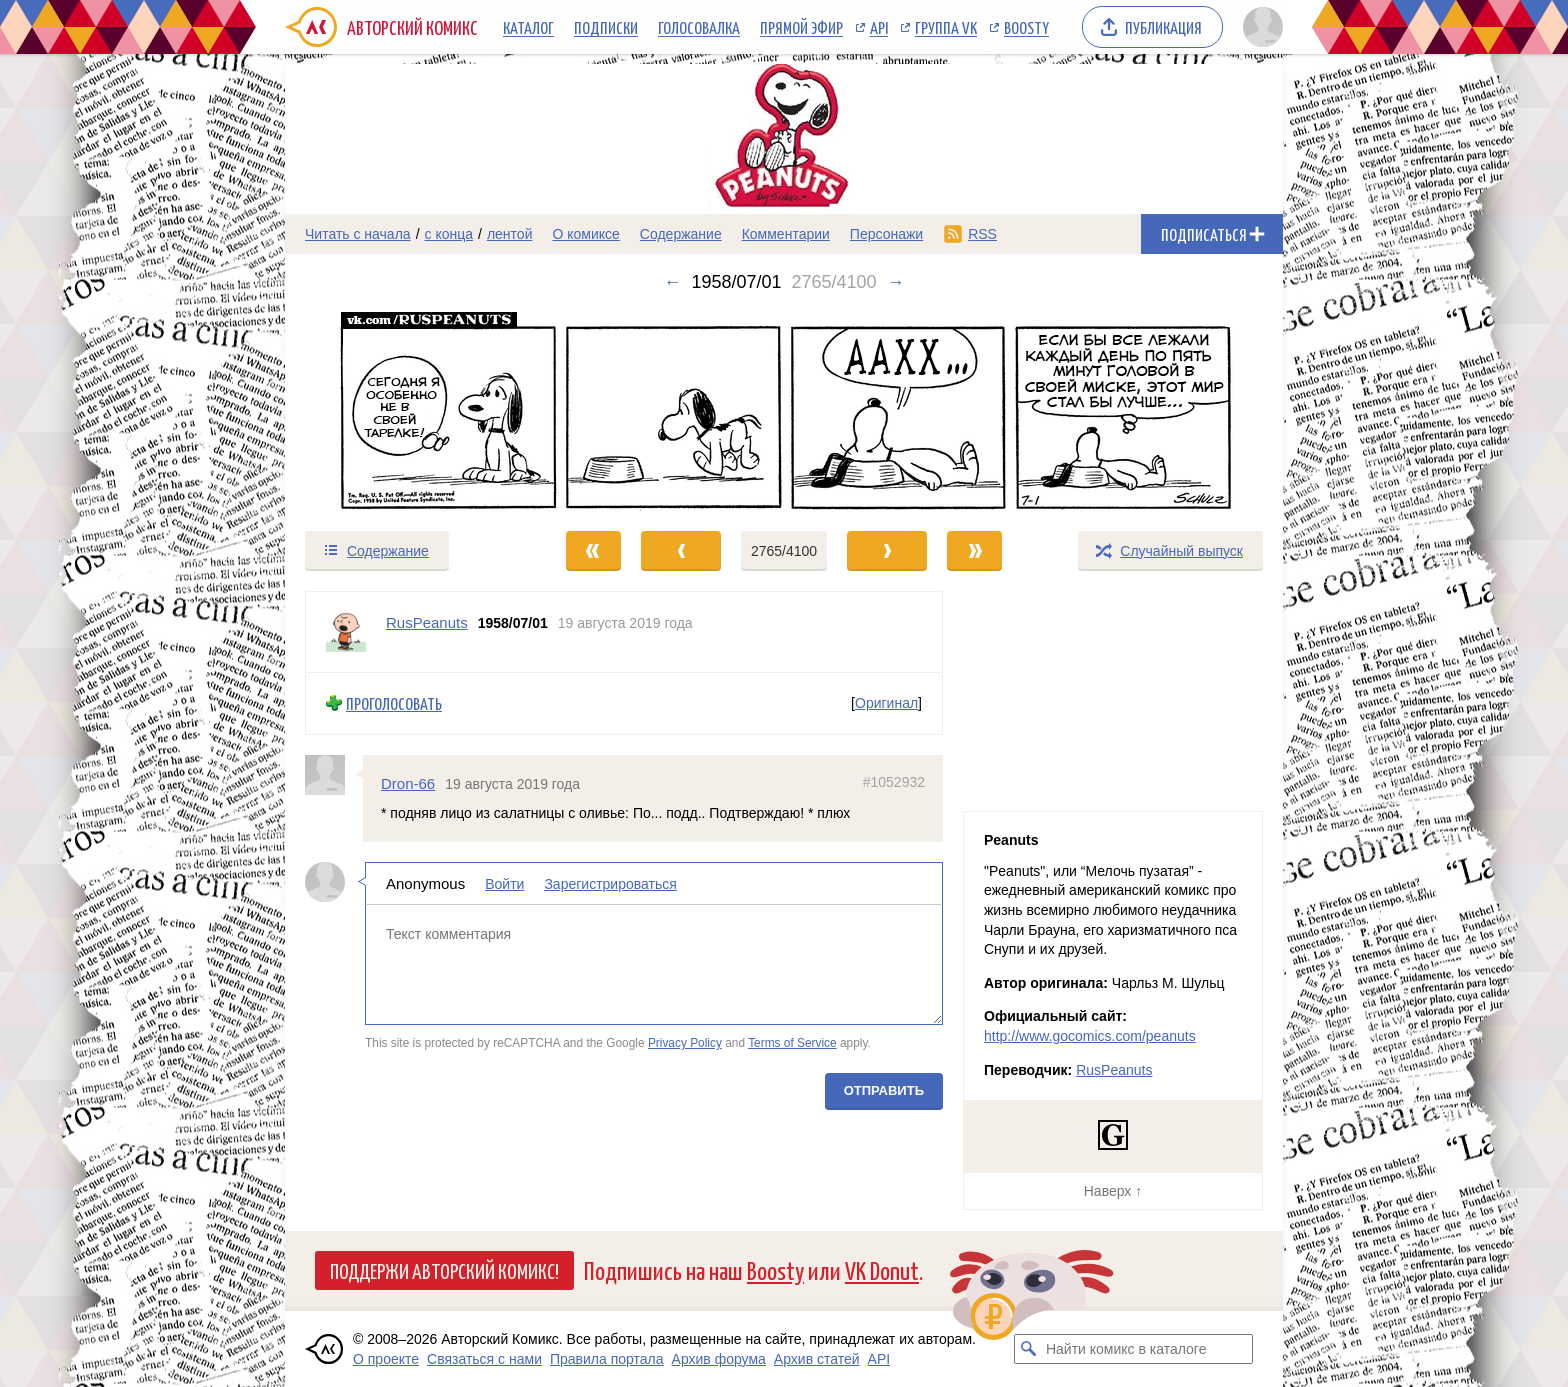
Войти (504, 884)
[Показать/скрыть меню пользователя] (1259, 27)
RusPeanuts (1114, 1070)
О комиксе (585, 234)
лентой (510, 234)
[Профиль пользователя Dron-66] (334, 774)
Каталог (528, 27)
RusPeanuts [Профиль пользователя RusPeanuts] (427, 622)
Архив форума (719, 1359)
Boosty (1026, 27)
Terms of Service (792, 1043)
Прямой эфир (801, 27)
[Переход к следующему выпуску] (784, 411)
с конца (449, 234)
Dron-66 (408, 782)
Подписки (606, 27)
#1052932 (894, 781)
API (879, 27)
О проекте (386, 1359)
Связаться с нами (484, 1359)
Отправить (884, 1090)
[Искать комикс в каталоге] (1029, 1349)
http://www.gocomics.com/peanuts (1090, 1036)
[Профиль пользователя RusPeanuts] (346, 632)
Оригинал (886, 703)
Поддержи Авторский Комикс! (444, 1270)
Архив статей (817, 1359)
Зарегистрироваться (610, 884)
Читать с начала (358, 234)
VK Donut (882, 1269)
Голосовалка (699, 27)
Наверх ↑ (1113, 1191)
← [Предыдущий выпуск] (672, 282)
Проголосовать (394, 703)
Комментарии (786, 234)
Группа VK (946, 27)
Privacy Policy (685, 1043)
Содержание (681, 234)
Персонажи (886, 234)
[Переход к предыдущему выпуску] (410, 411)
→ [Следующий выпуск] (896, 282)
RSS (982, 234)
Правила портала (607, 1359)
